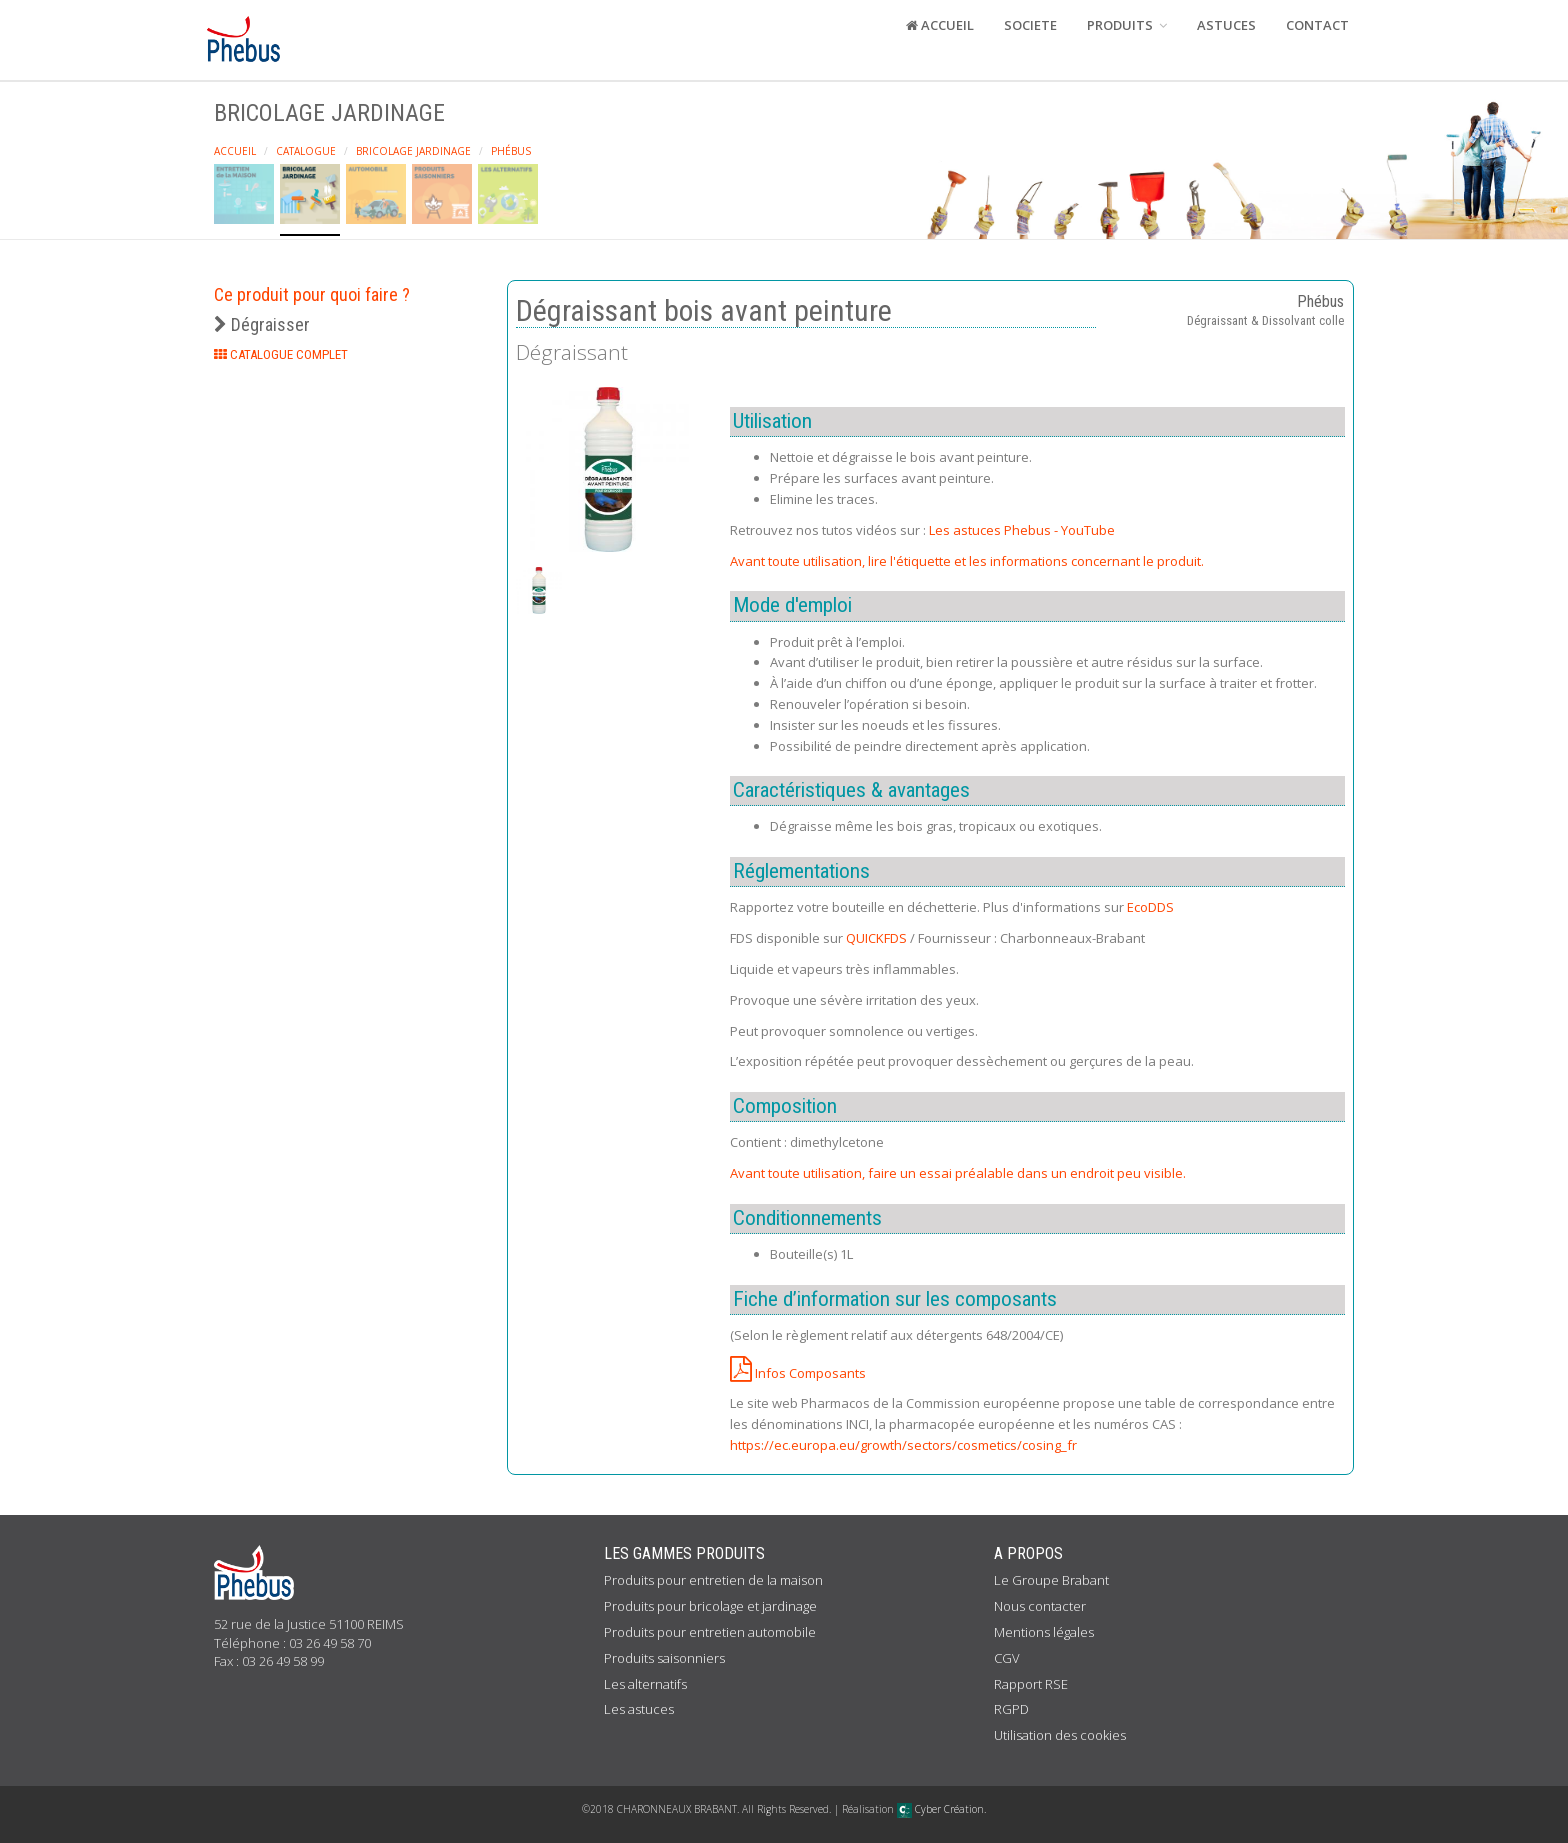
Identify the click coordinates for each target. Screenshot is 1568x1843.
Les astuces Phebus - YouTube (1022, 530)
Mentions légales (1044, 1632)
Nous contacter (1040, 1606)
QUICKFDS (876, 938)
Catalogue (306, 151)
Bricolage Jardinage (413, 151)
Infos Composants (798, 1373)
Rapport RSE (1031, 1684)
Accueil (235, 151)
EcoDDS (1150, 907)
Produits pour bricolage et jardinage (710, 1606)
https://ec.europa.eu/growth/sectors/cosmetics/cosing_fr (903, 1445)
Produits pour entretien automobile (710, 1632)
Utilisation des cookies (1060, 1735)
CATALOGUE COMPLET (281, 354)
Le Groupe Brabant (1051, 1580)
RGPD (1011, 1709)
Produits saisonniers (664, 1658)
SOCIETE (1030, 25)
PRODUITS (1127, 25)
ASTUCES (1226, 25)
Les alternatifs (645, 1684)
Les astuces (639, 1709)
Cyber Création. (941, 1809)
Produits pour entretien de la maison (713, 1580)
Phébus (511, 151)
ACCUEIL (940, 25)
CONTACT (1317, 25)
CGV (1007, 1658)
